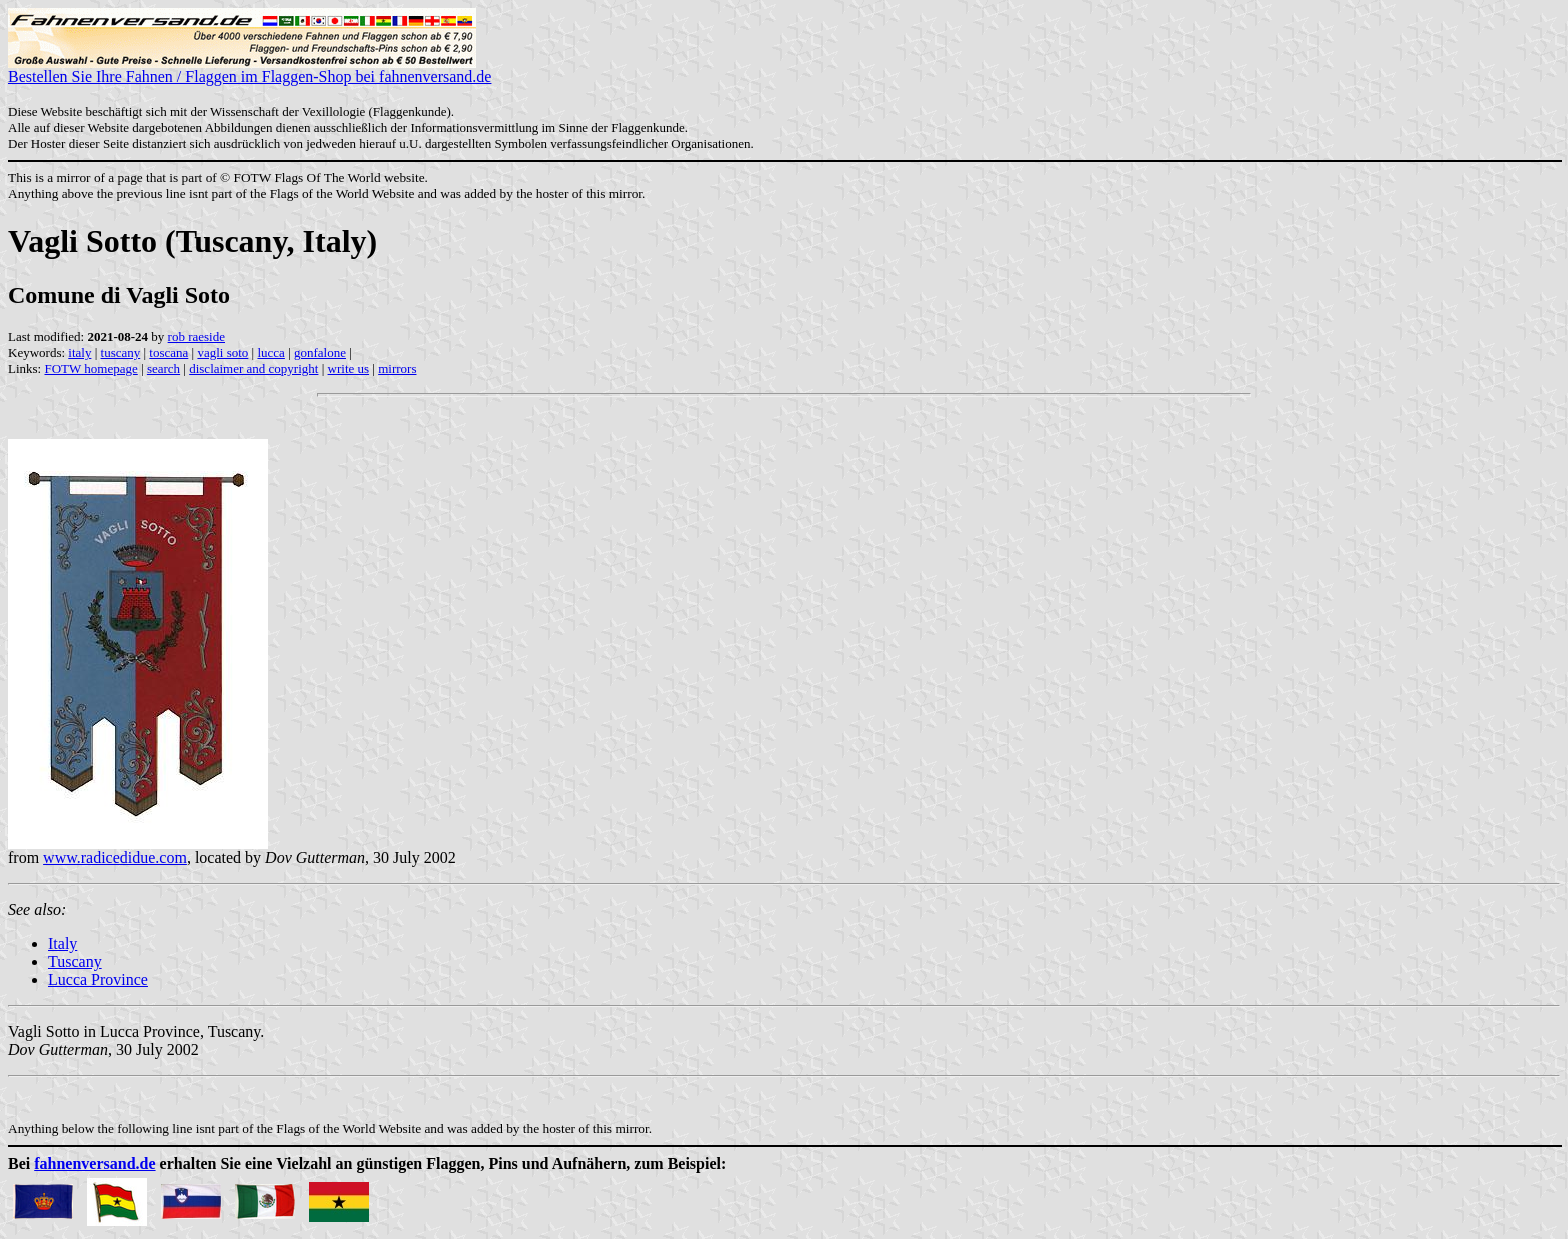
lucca (270, 352)
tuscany (121, 352)
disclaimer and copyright (253, 368)
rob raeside (196, 336)
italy (79, 352)
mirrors (397, 368)
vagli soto (222, 352)
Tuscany (75, 961)
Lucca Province (98, 979)
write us (349, 368)
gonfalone (320, 352)
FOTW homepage (90, 368)
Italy (62, 943)
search (163, 368)
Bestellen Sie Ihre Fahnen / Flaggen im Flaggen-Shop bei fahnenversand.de (249, 69)
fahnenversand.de (94, 1163)
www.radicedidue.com (115, 857)
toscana (168, 352)
